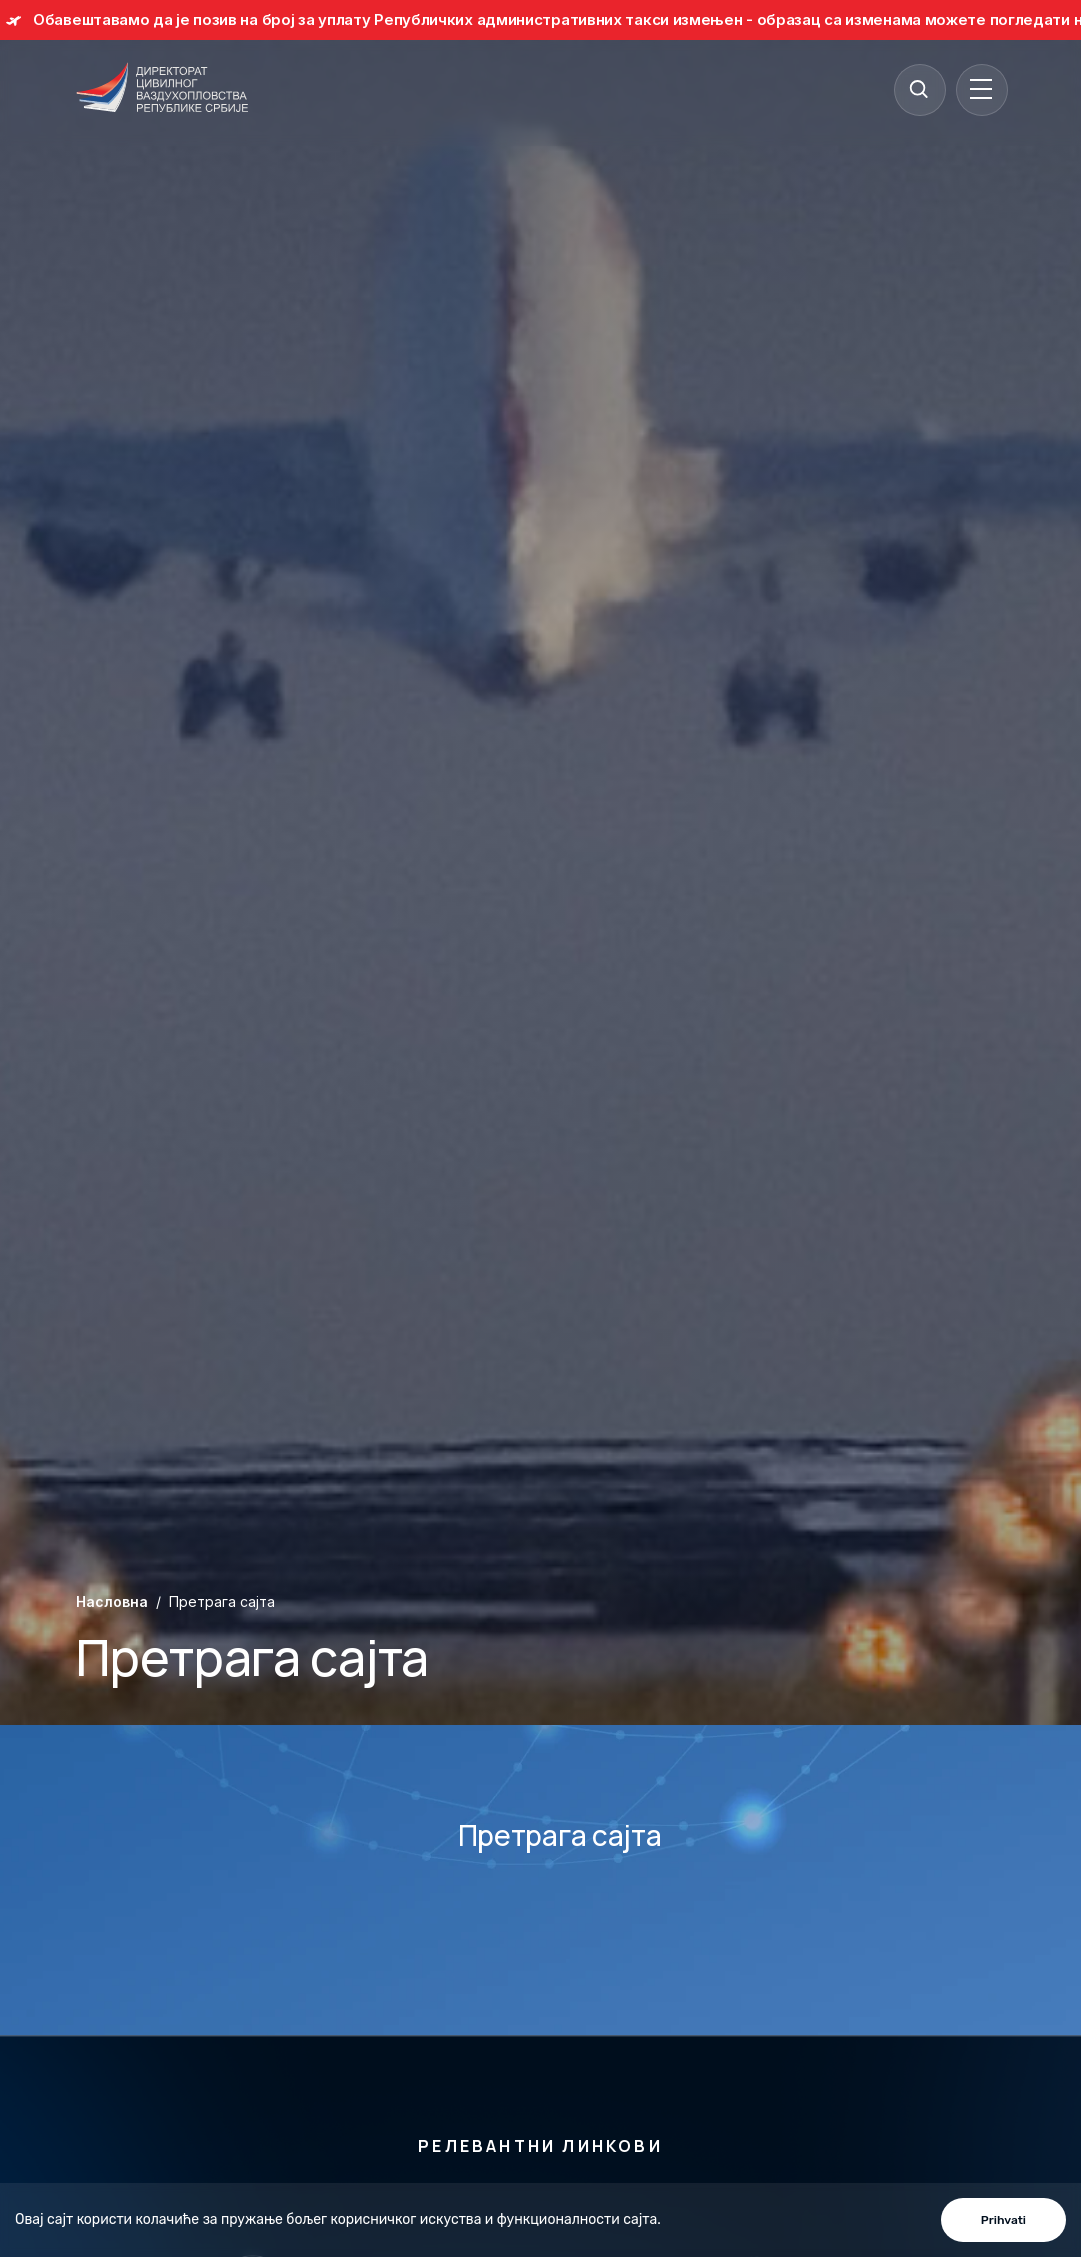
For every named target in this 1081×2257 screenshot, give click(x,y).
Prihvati (1003, 2220)
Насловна (112, 1601)
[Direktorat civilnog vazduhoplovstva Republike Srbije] (162, 89)
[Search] (919, 89)
